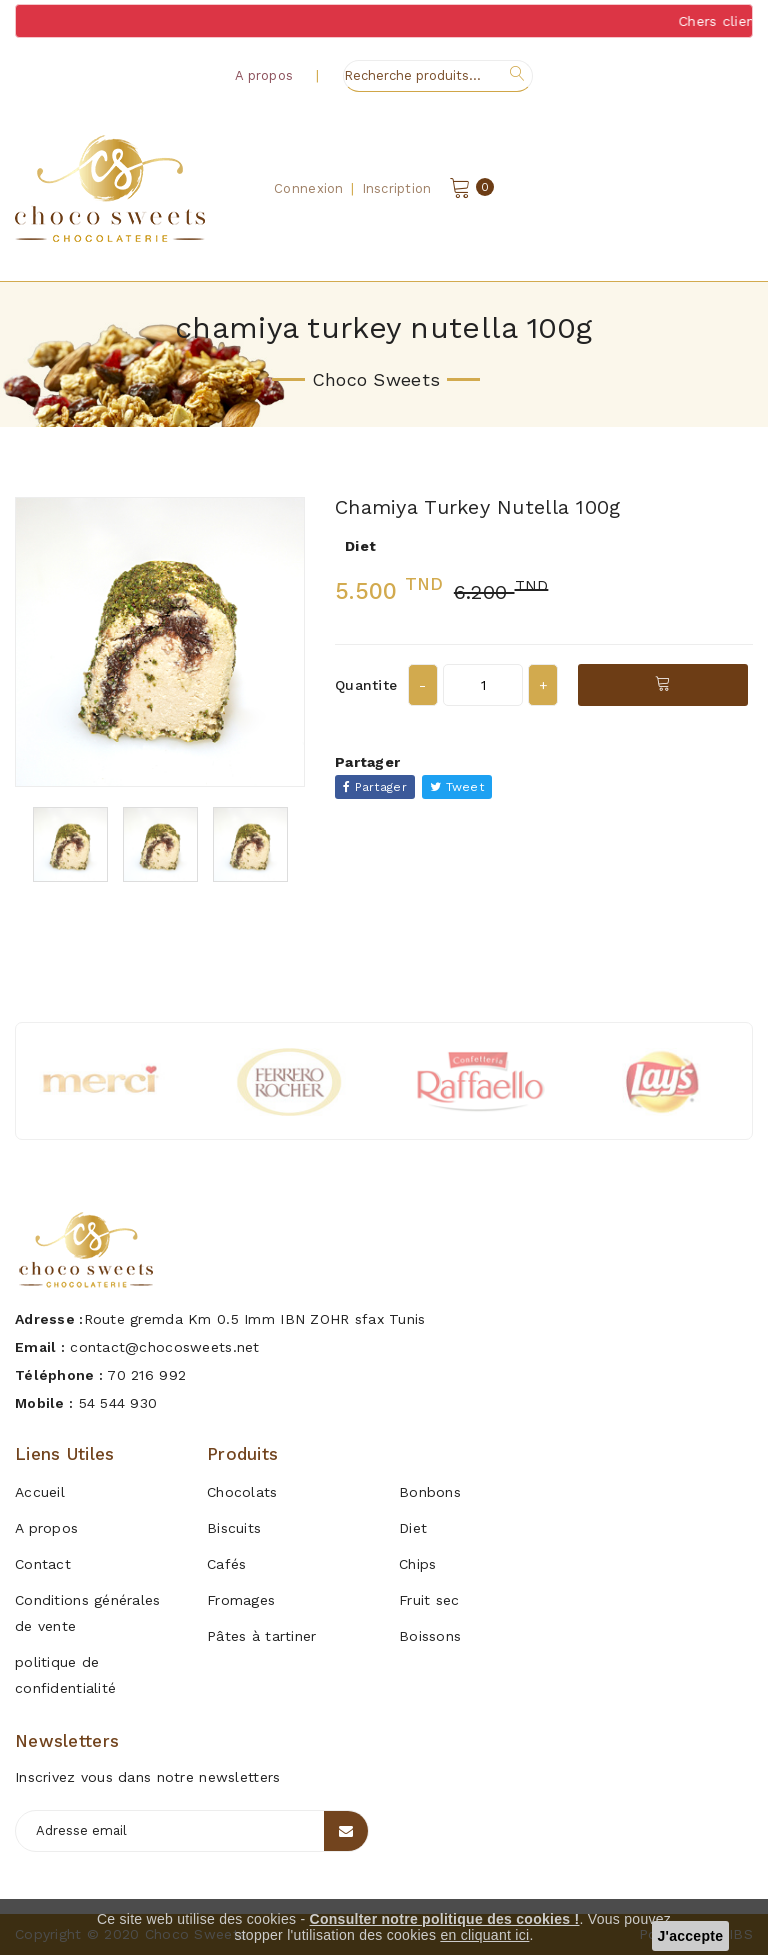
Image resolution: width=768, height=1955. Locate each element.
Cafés (226, 1564)
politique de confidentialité (65, 1675)
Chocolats (242, 1492)
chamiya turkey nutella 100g (478, 507)
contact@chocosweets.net (164, 1347)
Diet (413, 1528)
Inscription (397, 188)
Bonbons (430, 1492)
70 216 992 (146, 1375)
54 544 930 (118, 1403)
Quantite (366, 685)
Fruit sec (429, 1600)
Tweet (457, 787)
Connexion (309, 188)
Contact (43, 1564)
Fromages (241, 1600)
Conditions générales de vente (88, 1613)
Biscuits (234, 1528)
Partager (375, 787)
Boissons (430, 1636)
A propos (264, 75)
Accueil (40, 1492)
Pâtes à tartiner (261, 1636)
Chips (417, 1564)
